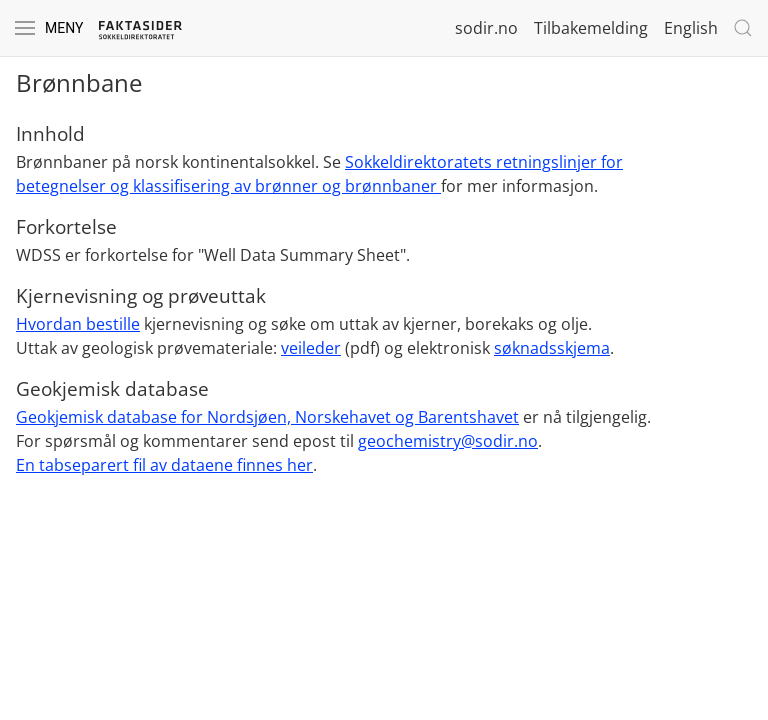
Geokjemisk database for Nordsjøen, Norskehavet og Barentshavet (267, 417)
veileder (311, 348)
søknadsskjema (552, 348)
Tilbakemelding (591, 28)
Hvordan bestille (78, 324)
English (691, 28)
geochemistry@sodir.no (448, 441)
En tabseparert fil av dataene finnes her (164, 465)
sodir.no (486, 28)
